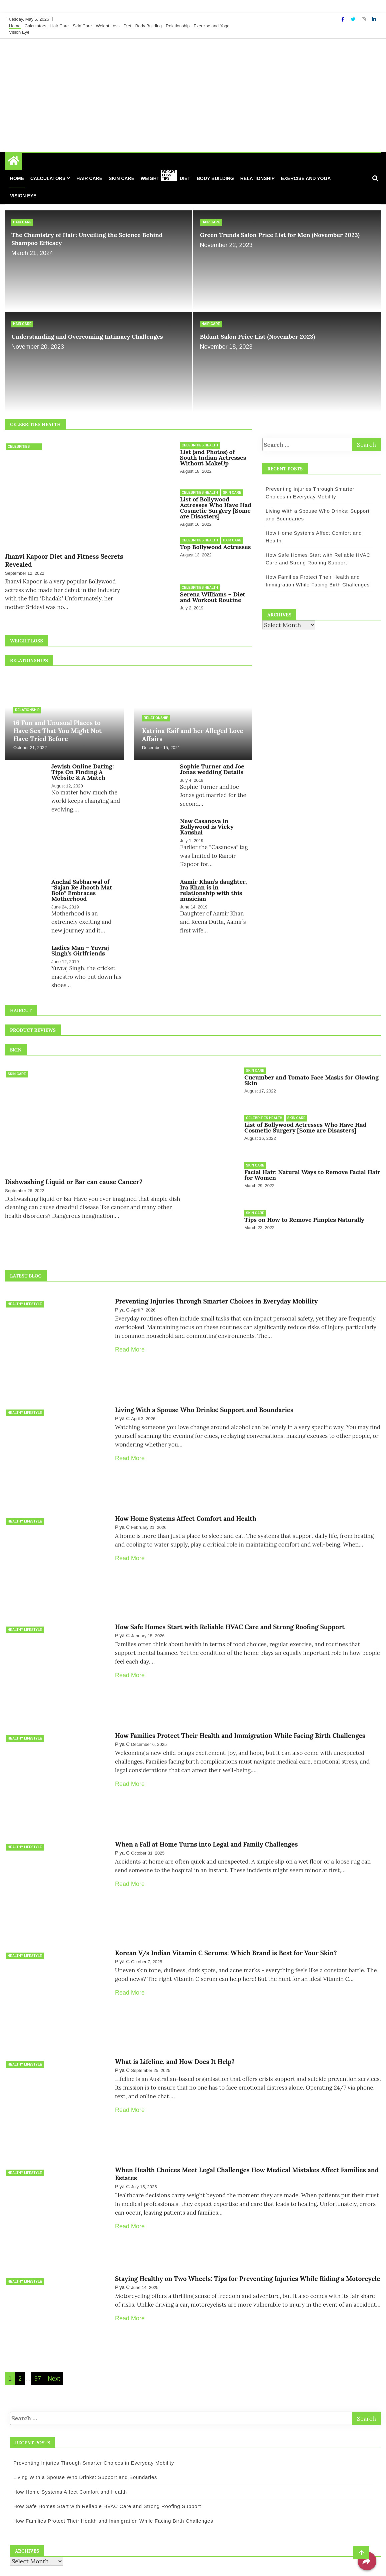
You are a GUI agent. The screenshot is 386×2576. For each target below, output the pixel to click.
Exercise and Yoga (212, 25)
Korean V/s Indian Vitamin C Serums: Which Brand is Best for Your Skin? (226, 1930)
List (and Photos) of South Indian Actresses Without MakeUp (213, 457)
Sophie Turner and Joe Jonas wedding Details (212, 764)
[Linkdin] (374, 19)
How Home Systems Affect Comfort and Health (185, 1505)
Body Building (148, 25)
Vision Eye (19, 32)
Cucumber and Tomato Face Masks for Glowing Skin (311, 1075)
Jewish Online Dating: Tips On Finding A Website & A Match (82, 767)
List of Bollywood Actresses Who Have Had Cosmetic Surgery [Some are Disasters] (215, 506)
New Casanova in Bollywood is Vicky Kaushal (207, 822)
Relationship (178, 25)
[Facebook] (343, 19)
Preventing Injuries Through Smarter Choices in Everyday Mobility (216, 1292)
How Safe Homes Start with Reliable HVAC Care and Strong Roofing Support (230, 1611)
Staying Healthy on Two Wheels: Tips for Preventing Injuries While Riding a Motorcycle (247, 2249)
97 (37, 2347)
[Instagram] (364, 19)
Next (54, 2347)
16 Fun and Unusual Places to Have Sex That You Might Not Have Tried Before (57, 726)
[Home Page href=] (13, 162)
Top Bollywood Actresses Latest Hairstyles (240, 544)
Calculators (35, 25)
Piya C (122, 1301)
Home (15, 25)
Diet (127, 25)
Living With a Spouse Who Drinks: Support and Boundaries (204, 1399)
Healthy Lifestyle (25, 1295)
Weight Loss (107, 25)
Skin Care (82, 25)
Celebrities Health (19, 447)
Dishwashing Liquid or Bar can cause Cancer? (74, 1177)
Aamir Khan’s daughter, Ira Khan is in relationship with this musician (213, 885)
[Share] (367, 2561)
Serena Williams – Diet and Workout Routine (212, 593)
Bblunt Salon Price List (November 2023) (257, 336)
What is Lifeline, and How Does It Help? (175, 2037)
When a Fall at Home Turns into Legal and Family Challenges (206, 1824)
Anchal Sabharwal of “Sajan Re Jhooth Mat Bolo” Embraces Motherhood (81, 885)
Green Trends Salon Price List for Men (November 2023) (280, 235)
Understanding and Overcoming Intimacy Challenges (87, 336)
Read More (130, 1340)
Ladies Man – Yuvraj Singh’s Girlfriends (80, 946)
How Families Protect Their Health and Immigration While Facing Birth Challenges (240, 1718)
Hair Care (59, 25)
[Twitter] (354, 19)
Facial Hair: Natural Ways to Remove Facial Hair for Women (312, 1168)
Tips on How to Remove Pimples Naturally (304, 1211)
